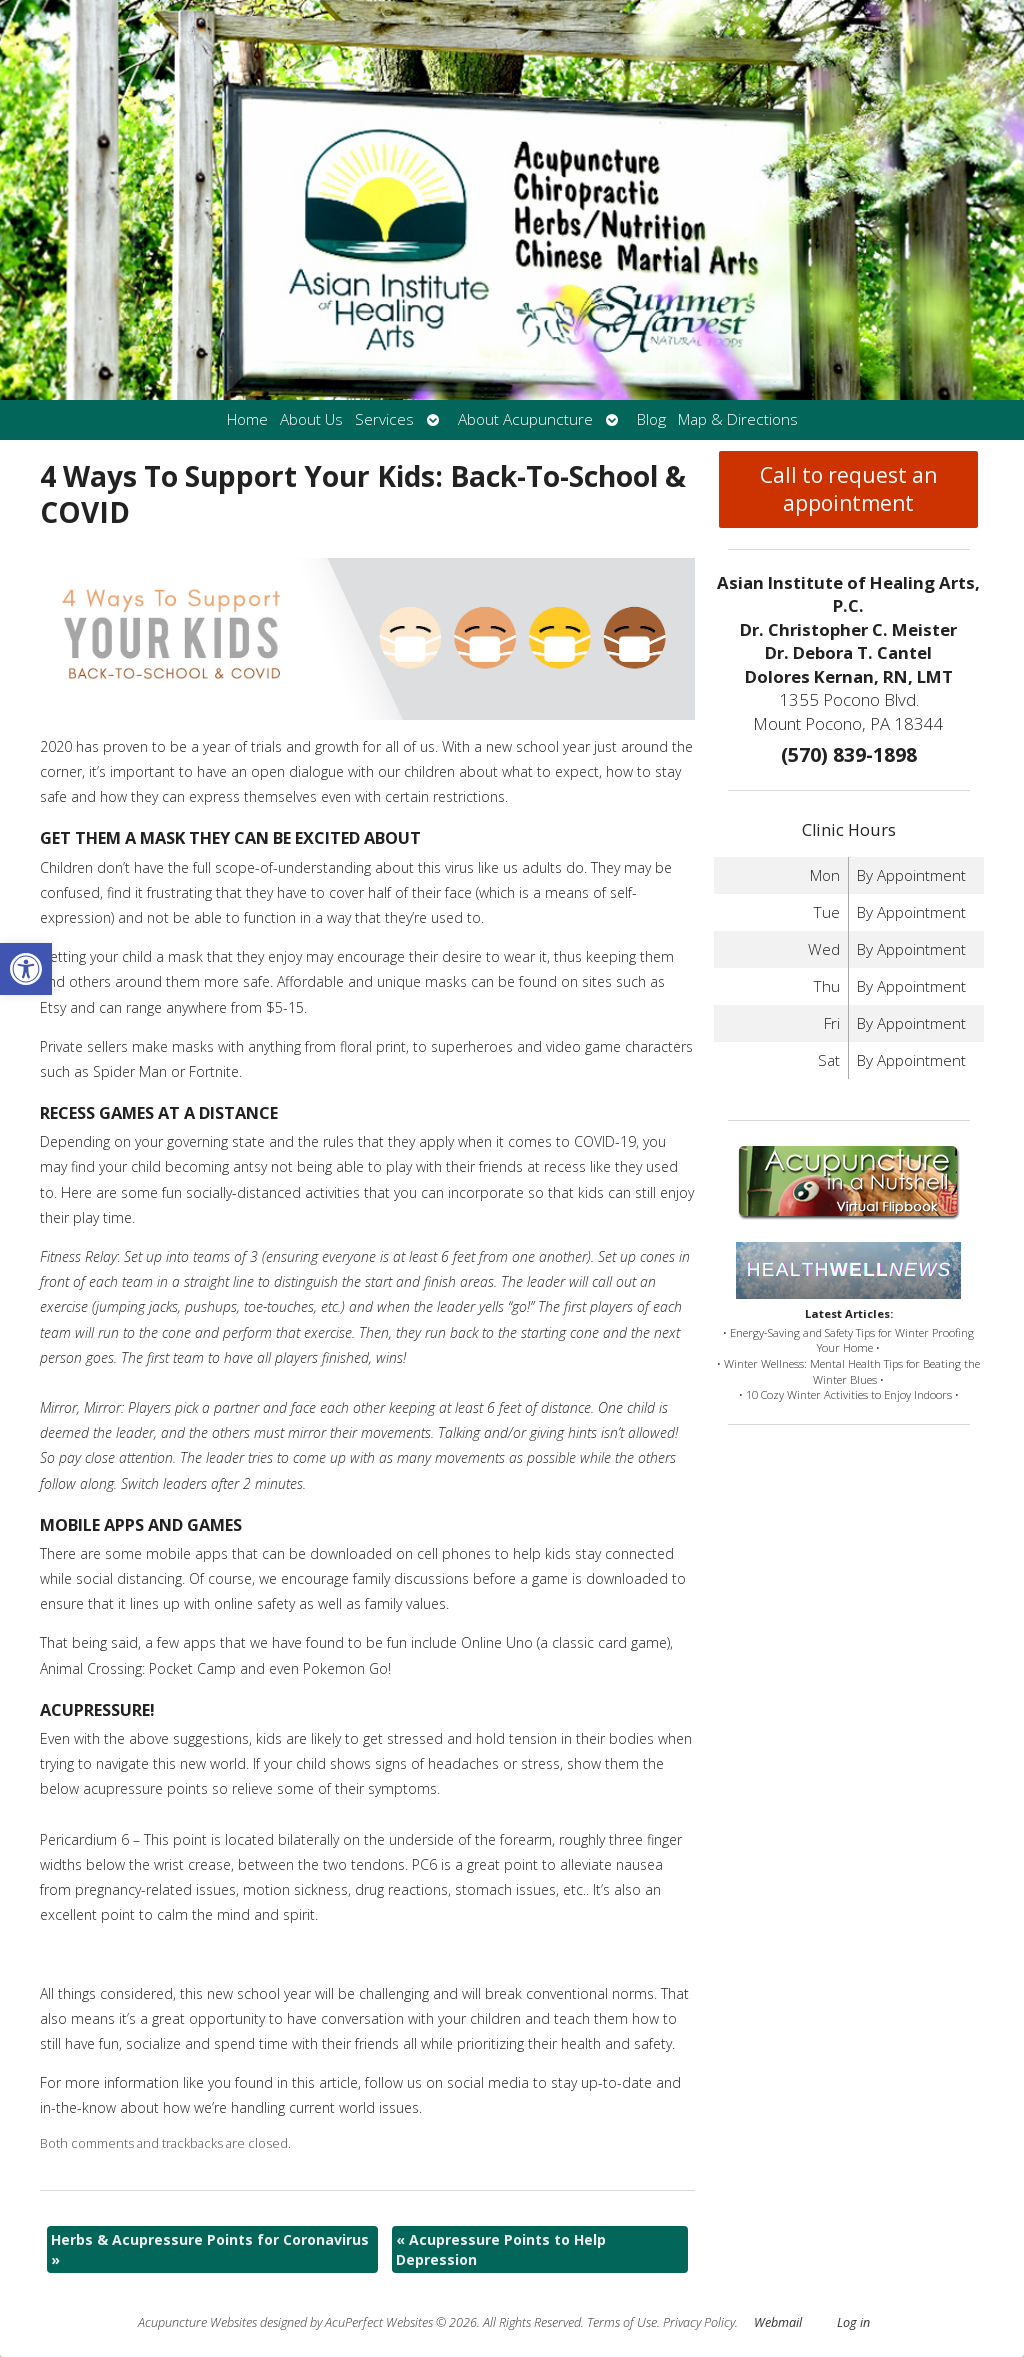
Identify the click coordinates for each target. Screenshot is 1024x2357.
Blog (651, 419)
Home (247, 419)
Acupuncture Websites (197, 2322)
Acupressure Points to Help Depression (501, 2249)
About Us (311, 419)
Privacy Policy (699, 2322)
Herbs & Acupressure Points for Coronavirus (210, 2249)
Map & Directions (738, 419)
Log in (853, 2322)
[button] (26, 969)
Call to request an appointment (848, 489)
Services (384, 419)
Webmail (778, 2322)
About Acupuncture (525, 419)
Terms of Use (622, 2322)
